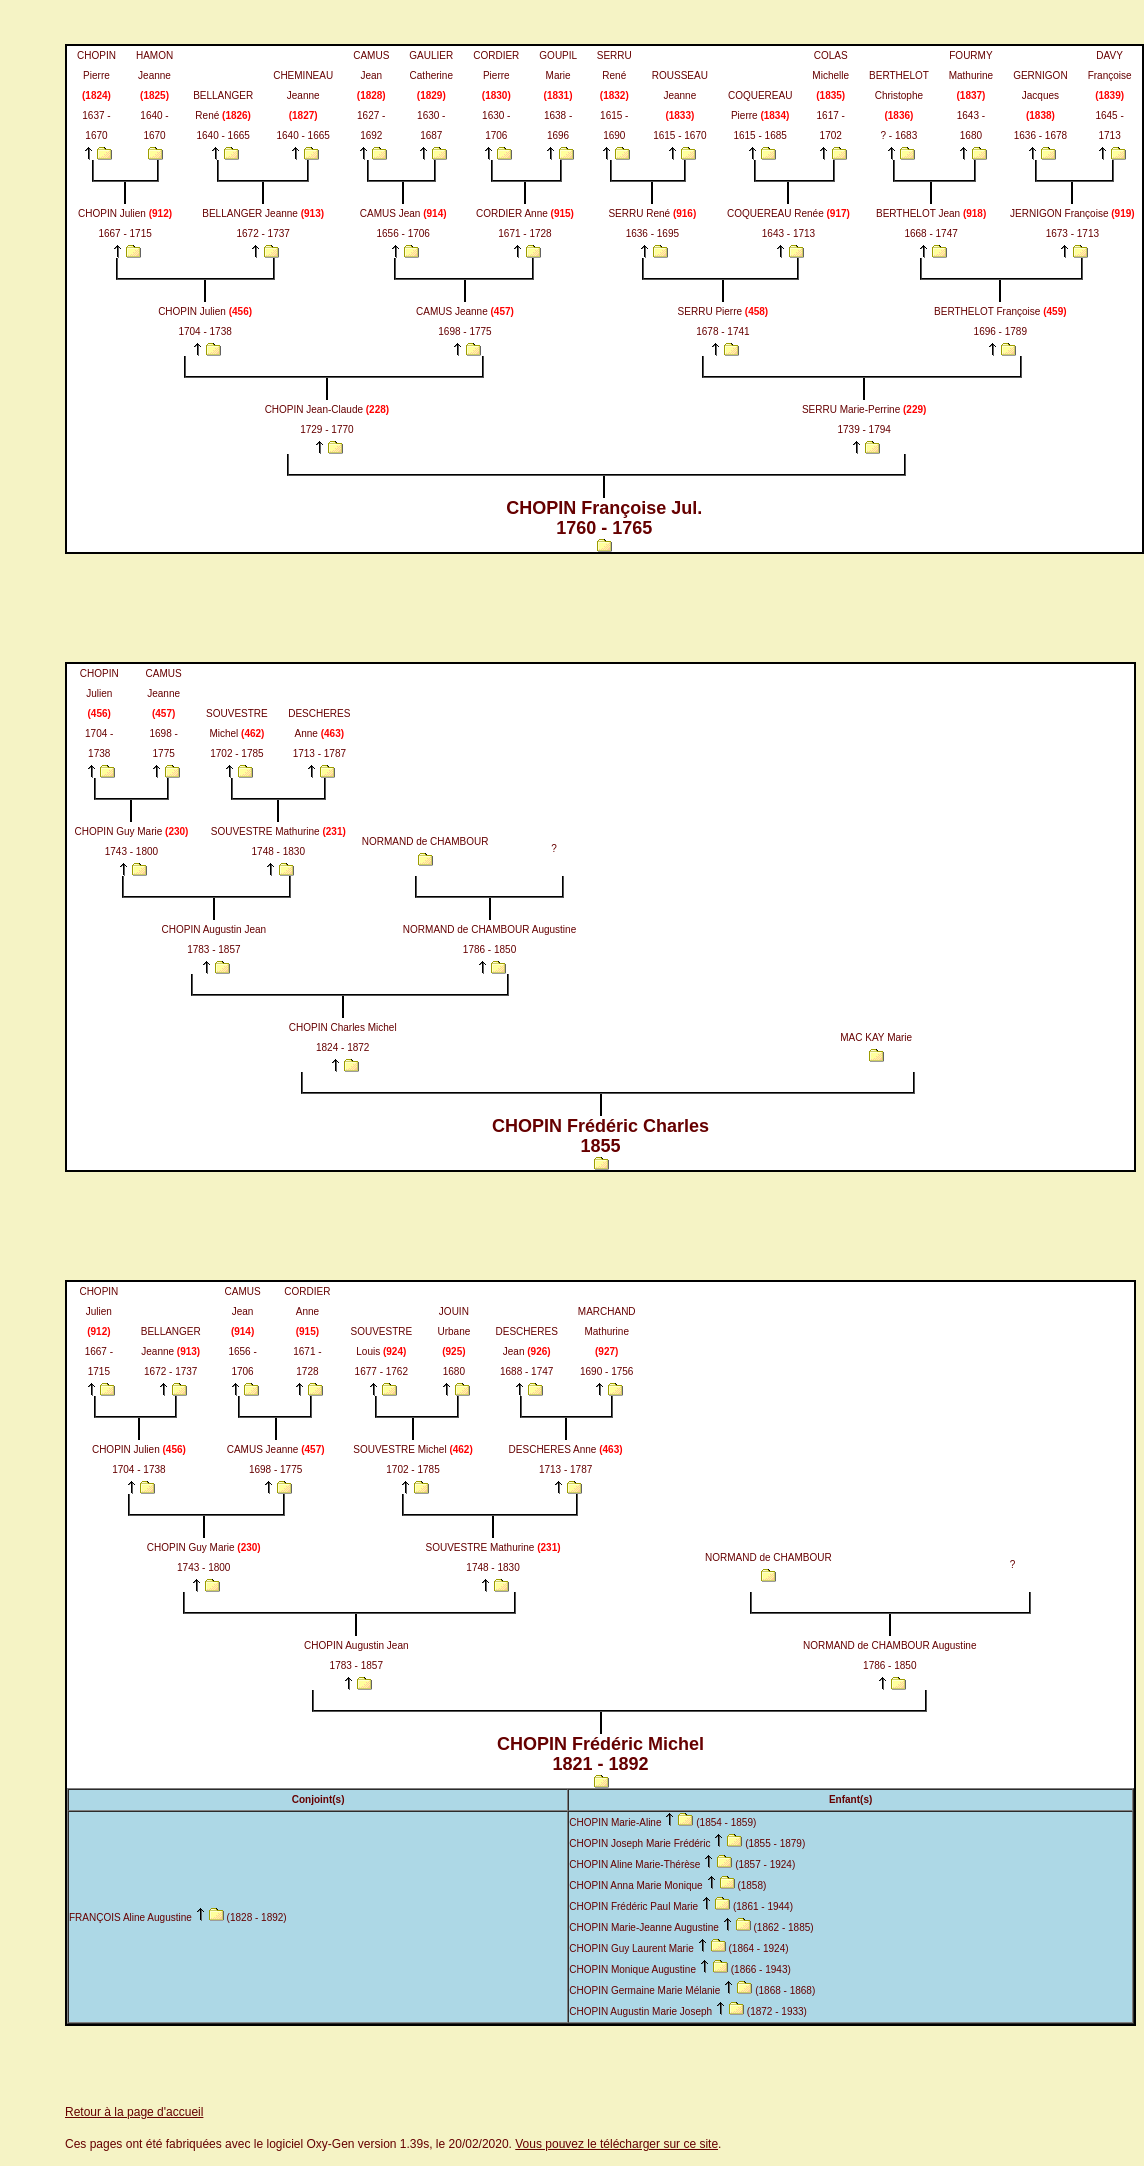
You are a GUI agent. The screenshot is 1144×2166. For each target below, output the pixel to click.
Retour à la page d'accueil (134, 2112)
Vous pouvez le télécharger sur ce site (616, 2144)
